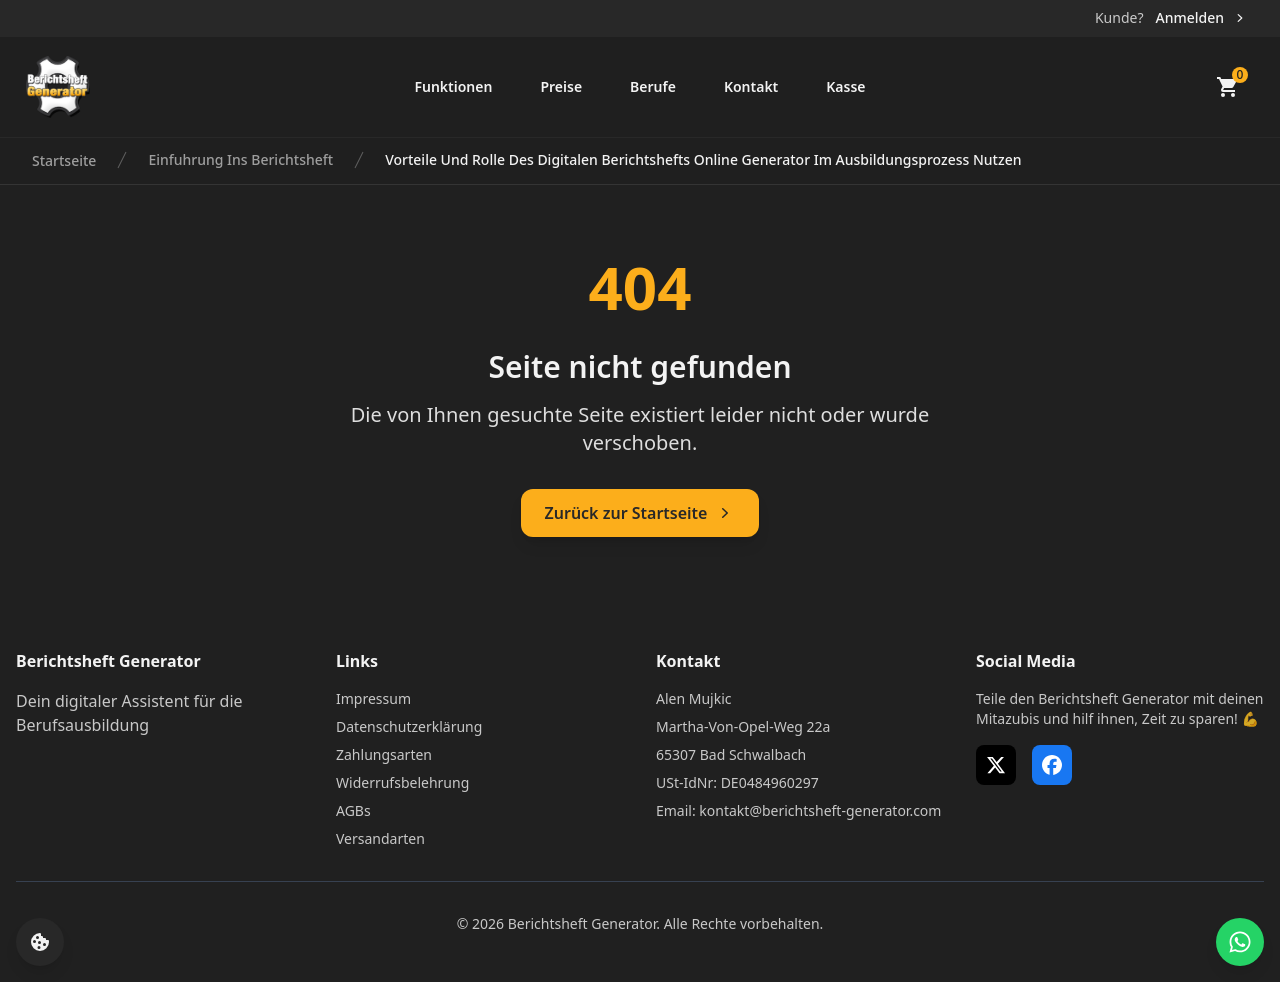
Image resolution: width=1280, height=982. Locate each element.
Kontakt (751, 86)
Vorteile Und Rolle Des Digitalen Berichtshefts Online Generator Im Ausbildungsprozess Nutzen (703, 159)
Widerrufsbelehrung (402, 782)
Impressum (373, 698)
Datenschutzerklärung (409, 726)
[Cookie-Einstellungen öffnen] (40, 942)
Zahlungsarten (384, 754)
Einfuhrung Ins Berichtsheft (240, 159)
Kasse (845, 86)
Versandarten (380, 838)
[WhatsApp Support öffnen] (1240, 942)
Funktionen (453, 86)
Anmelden (1201, 17)
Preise (561, 86)
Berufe (653, 86)
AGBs (353, 810)
